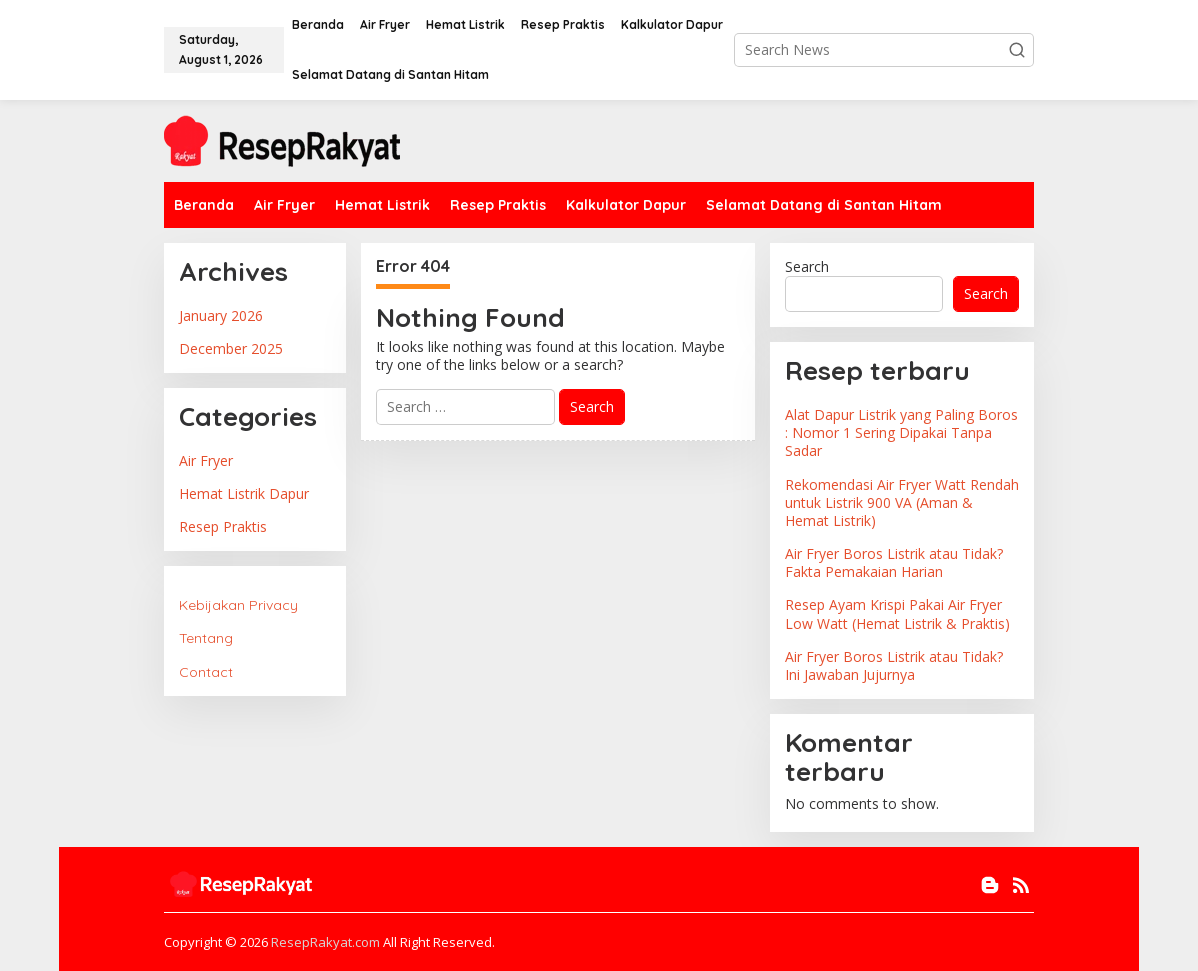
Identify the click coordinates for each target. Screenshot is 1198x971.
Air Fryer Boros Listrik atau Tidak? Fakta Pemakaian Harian (894, 562)
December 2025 (231, 348)
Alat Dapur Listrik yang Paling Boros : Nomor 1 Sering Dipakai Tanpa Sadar (901, 432)
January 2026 (221, 315)
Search (807, 266)
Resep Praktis (223, 526)
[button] (1017, 50)
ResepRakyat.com (325, 942)
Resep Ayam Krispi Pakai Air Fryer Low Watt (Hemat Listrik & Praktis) (897, 613)
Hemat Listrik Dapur (244, 493)
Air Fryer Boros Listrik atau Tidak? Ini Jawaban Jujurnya (894, 665)
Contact (206, 672)
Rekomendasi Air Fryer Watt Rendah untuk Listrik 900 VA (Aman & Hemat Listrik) (902, 502)
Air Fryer (206, 460)
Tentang (206, 638)
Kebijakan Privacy (238, 605)
